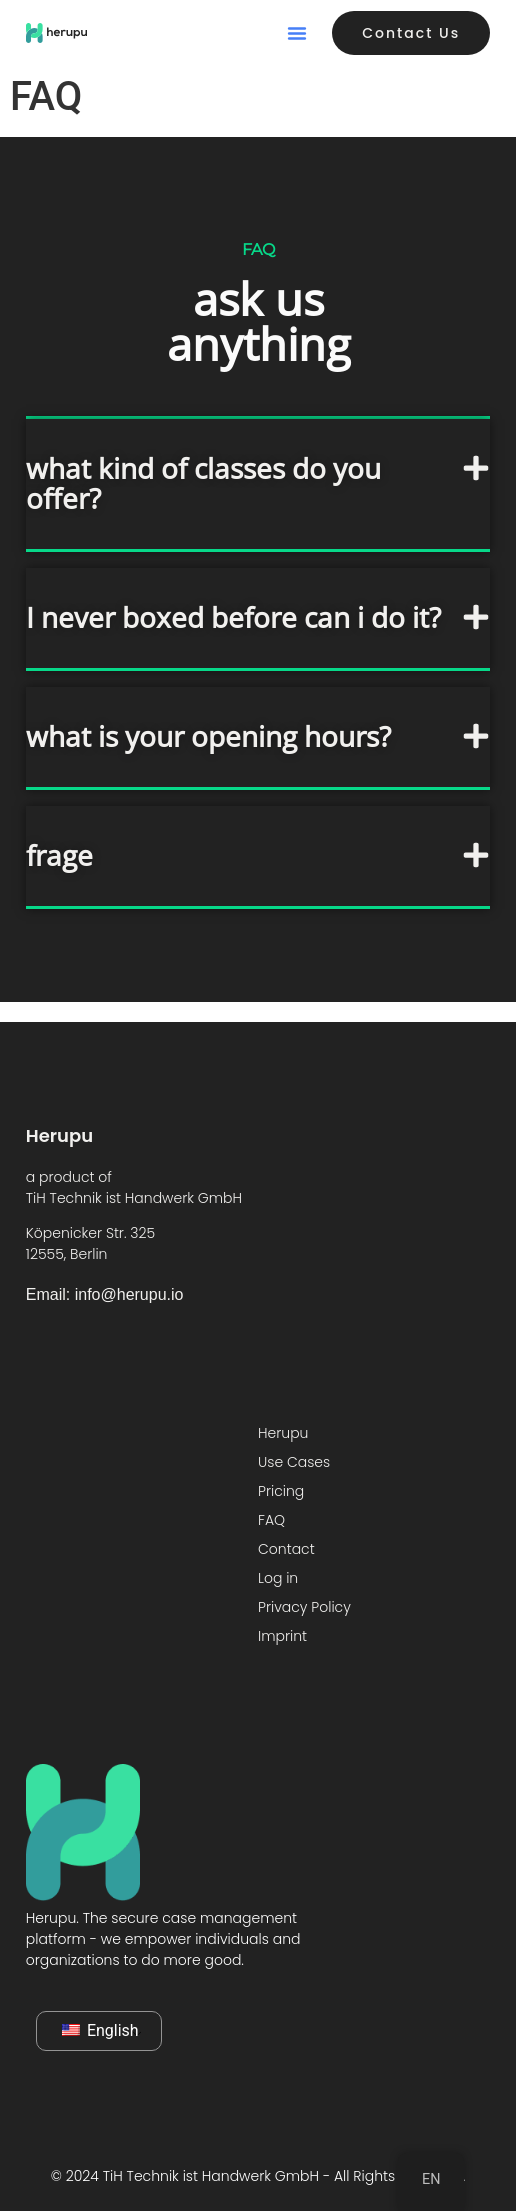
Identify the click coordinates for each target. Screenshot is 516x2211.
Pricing (281, 1491)
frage (59, 855)
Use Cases (294, 1462)
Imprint (282, 1636)
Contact (286, 1549)
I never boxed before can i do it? (233, 617)
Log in (278, 1578)
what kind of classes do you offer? (203, 483)
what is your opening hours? (208, 736)
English (100, 2030)
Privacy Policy (304, 1607)
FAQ (271, 1520)
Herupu (283, 1433)
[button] (297, 33)
